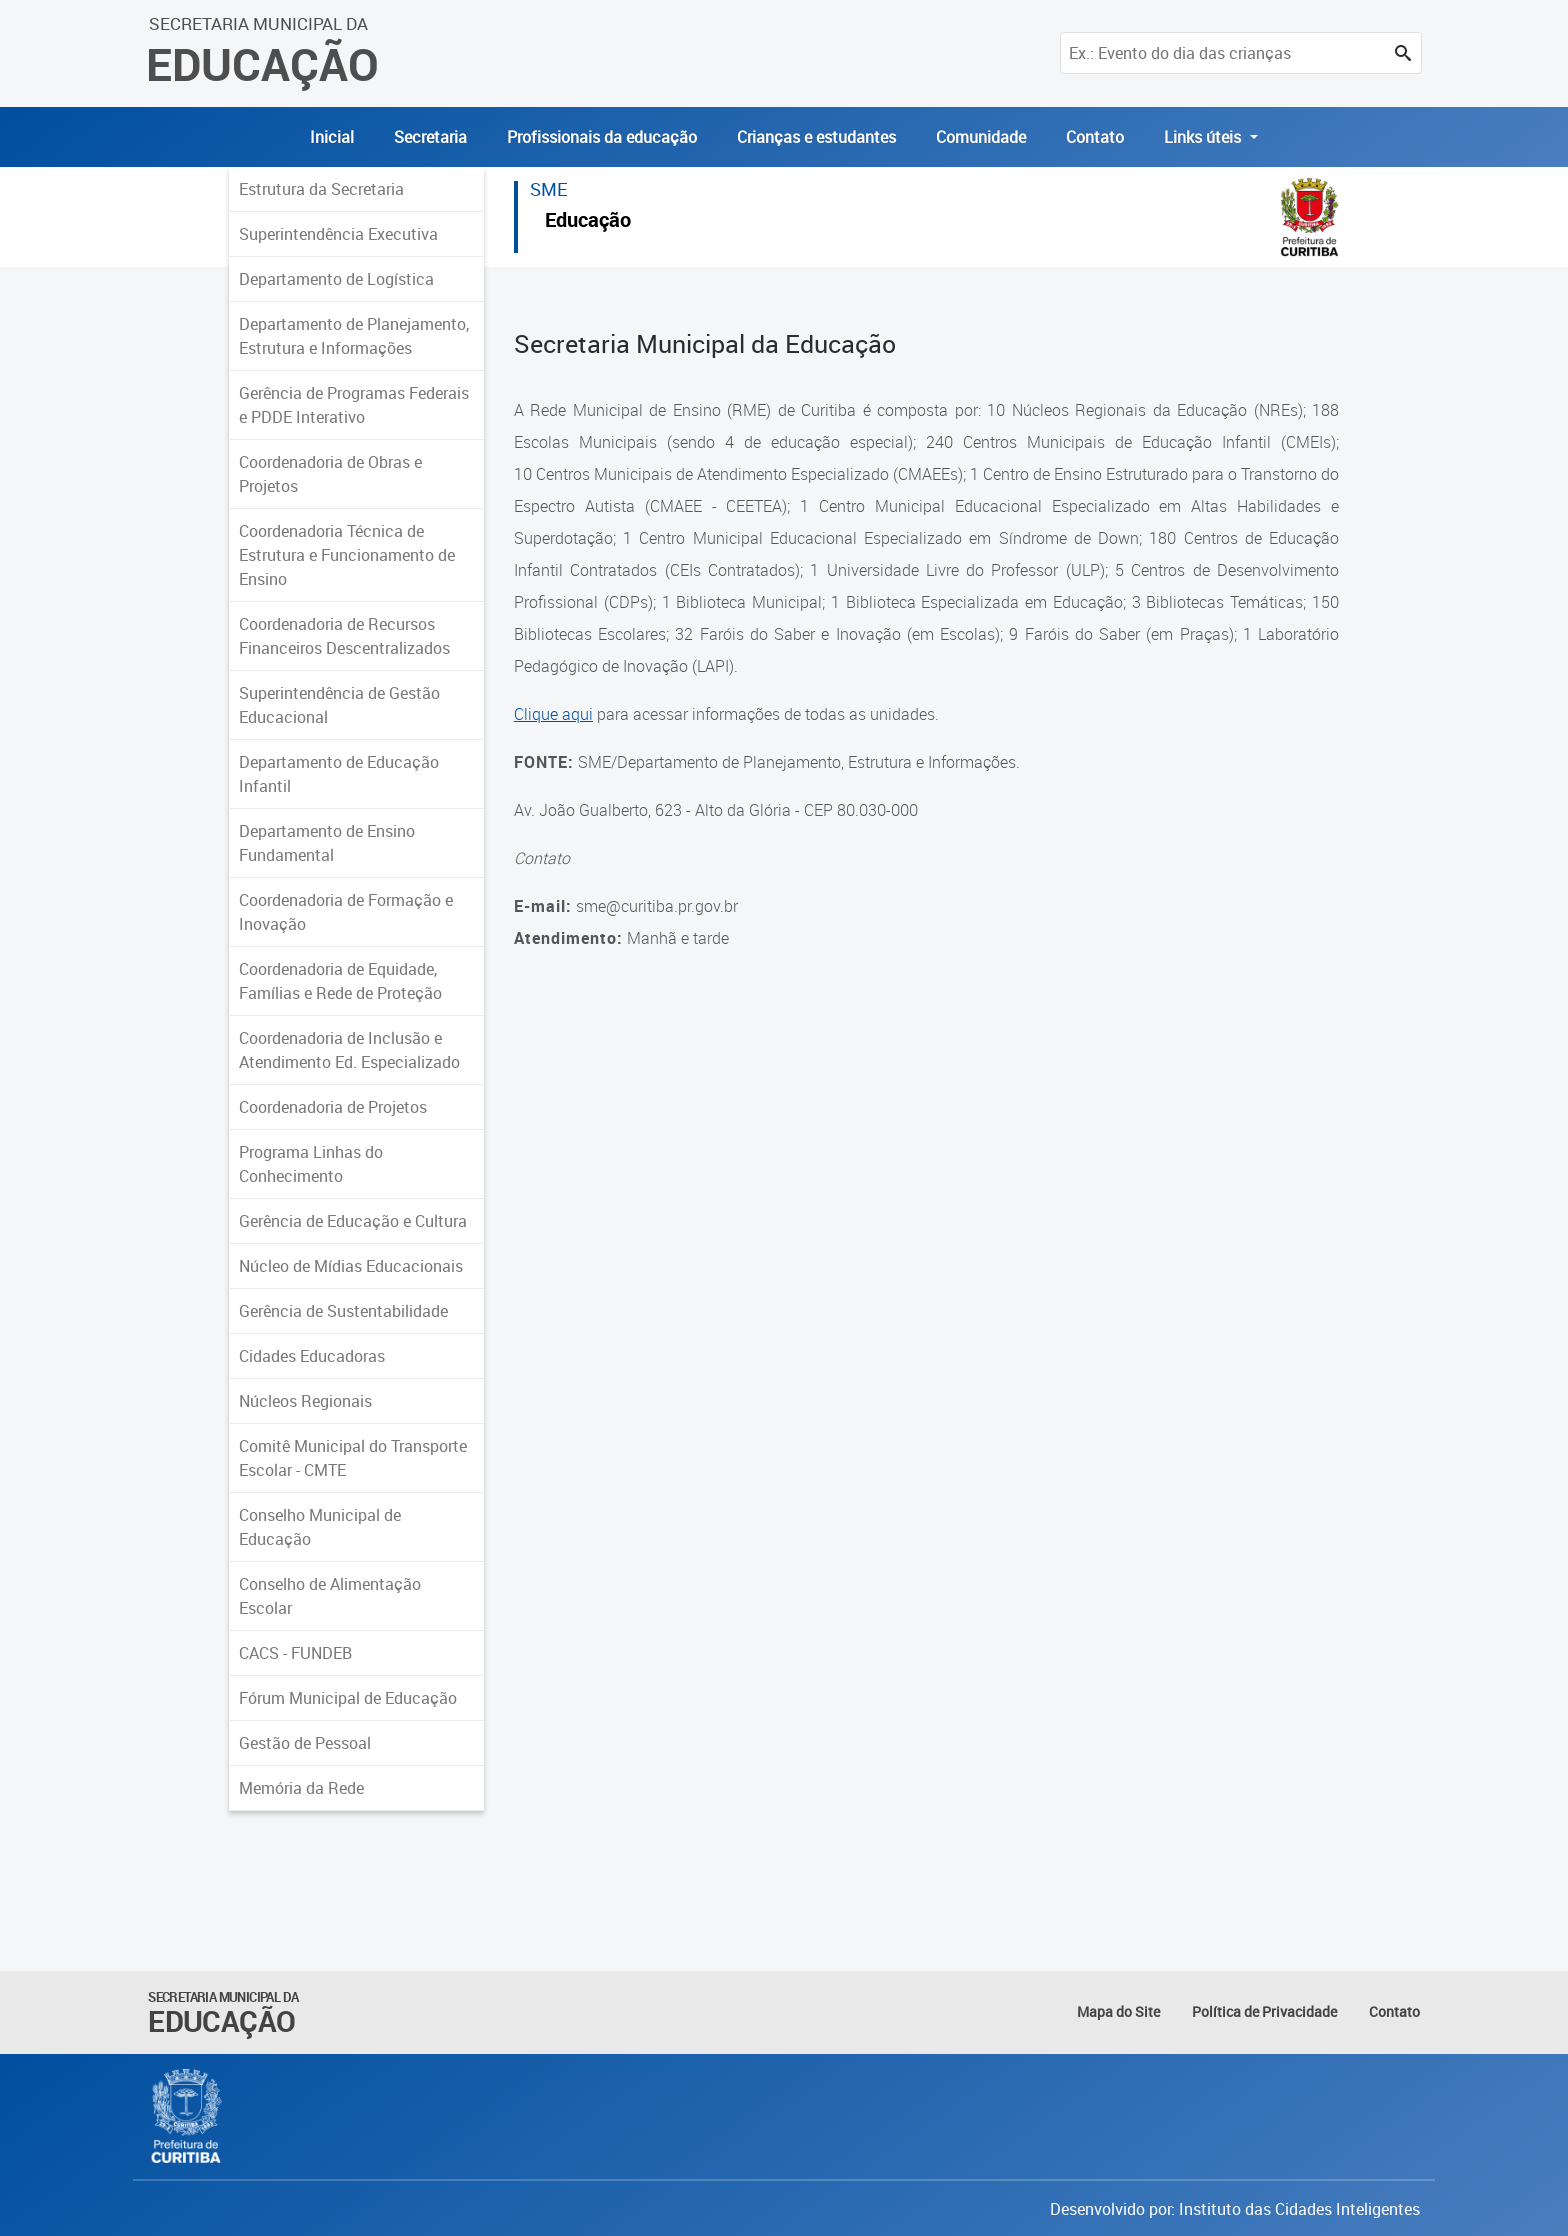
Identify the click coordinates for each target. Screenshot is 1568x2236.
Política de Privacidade (1264, 2011)
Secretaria (430, 137)
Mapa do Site (1118, 2011)
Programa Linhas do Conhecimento (311, 1164)
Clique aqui (553, 714)
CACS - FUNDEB (295, 1653)
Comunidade (981, 137)
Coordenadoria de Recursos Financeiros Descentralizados (344, 636)
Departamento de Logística (336, 279)
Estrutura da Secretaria (321, 189)
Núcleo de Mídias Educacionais (351, 1266)
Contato (1095, 137)
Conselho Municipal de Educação (320, 1527)
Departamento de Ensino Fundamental (327, 843)
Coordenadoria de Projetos (333, 1107)
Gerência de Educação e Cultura (353, 1221)
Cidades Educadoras (312, 1356)
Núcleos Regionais (305, 1401)
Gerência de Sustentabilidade (343, 1311)
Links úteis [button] (1204, 137)
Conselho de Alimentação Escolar (330, 1596)
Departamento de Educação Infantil (339, 774)
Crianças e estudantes (816, 137)
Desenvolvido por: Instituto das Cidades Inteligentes (1235, 2209)
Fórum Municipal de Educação (348, 1698)
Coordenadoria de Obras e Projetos (330, 474)
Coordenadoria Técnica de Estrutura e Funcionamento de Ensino (347, 555)
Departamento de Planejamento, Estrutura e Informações (354, 336)
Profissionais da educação (602, 137)
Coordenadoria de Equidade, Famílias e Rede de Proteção (340, 981)
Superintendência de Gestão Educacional (339, 705)
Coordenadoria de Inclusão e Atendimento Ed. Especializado (349, 1050)
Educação (588, 222)
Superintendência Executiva (338, 234)
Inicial (332, 137)
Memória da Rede (301, 1788)
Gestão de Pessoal (305, 1743)
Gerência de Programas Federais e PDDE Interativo (354, 405)
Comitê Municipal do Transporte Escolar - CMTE (353, 1458)
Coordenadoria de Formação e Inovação (346, 912)
